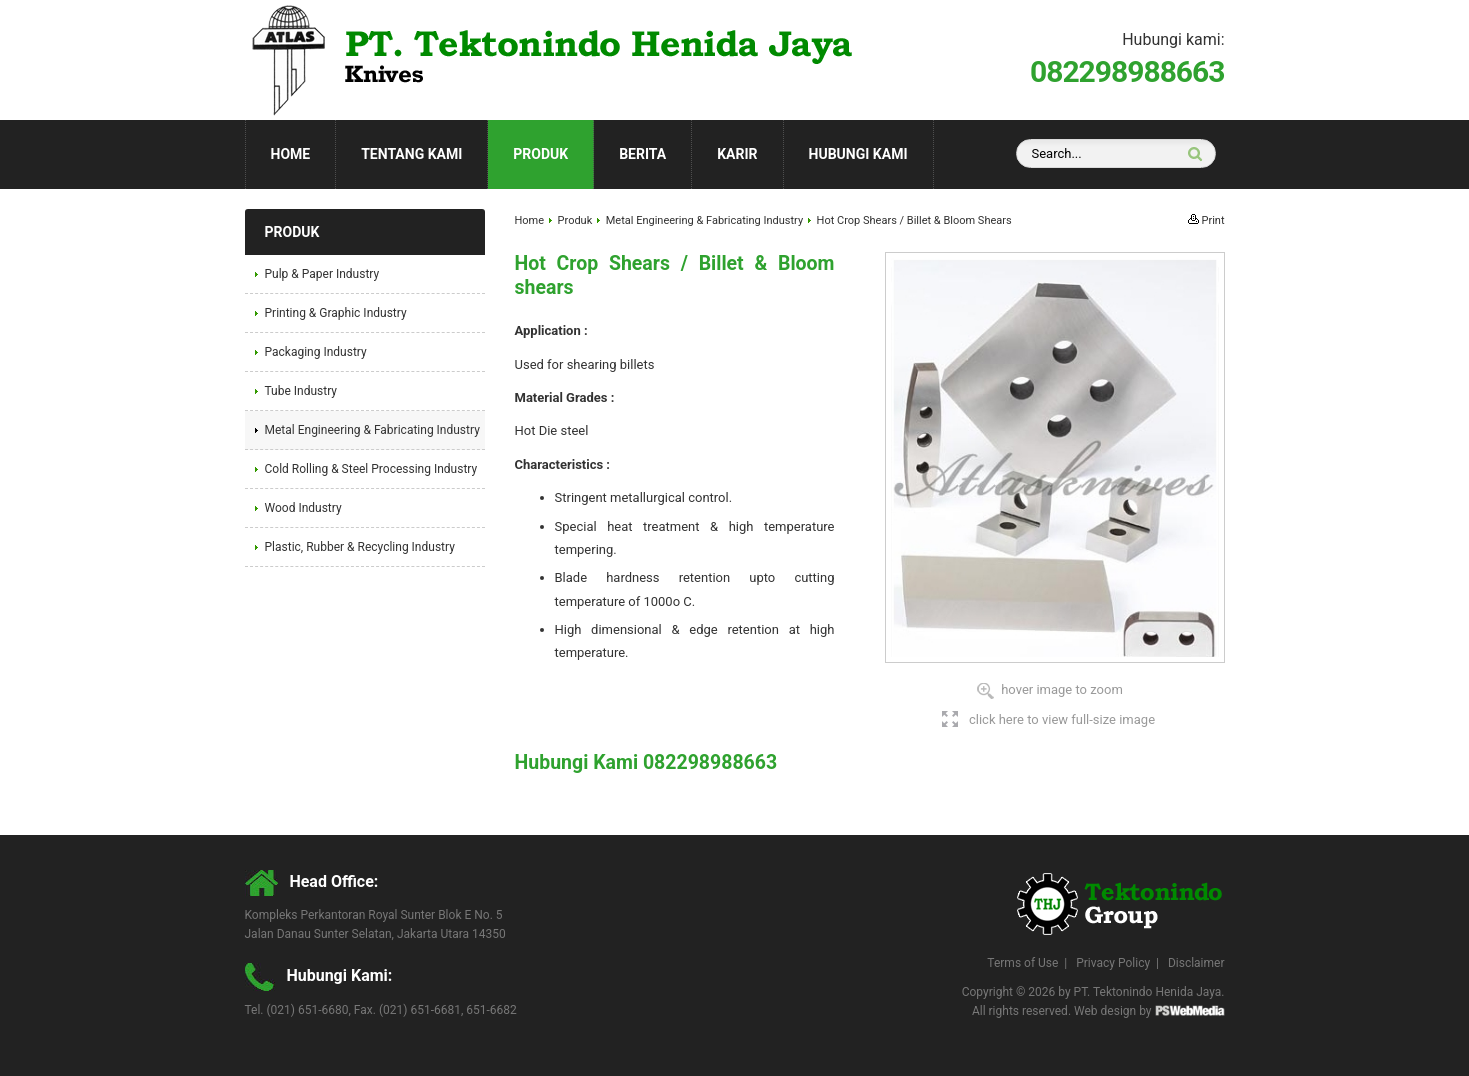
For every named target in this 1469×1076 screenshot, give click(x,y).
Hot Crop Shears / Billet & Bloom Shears (914, 220)
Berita (642, 154)
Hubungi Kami (858, 154)
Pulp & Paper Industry (322, 274)
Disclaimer (1196, 963)
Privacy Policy (1113, 963)
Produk (540, 154)
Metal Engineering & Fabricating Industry (704, 220)
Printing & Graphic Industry (336, 313)
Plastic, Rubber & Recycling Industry (360, 547)
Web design (1105, 1011)
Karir (737, 154)
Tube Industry (301, 391)
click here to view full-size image (1062, 719)
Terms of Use (1022, 963)
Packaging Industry (316, 352)
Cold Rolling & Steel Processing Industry (371, 469)
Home (291, 154)
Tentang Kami (411, 154)
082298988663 (1127, 71)
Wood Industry (303, 508)
